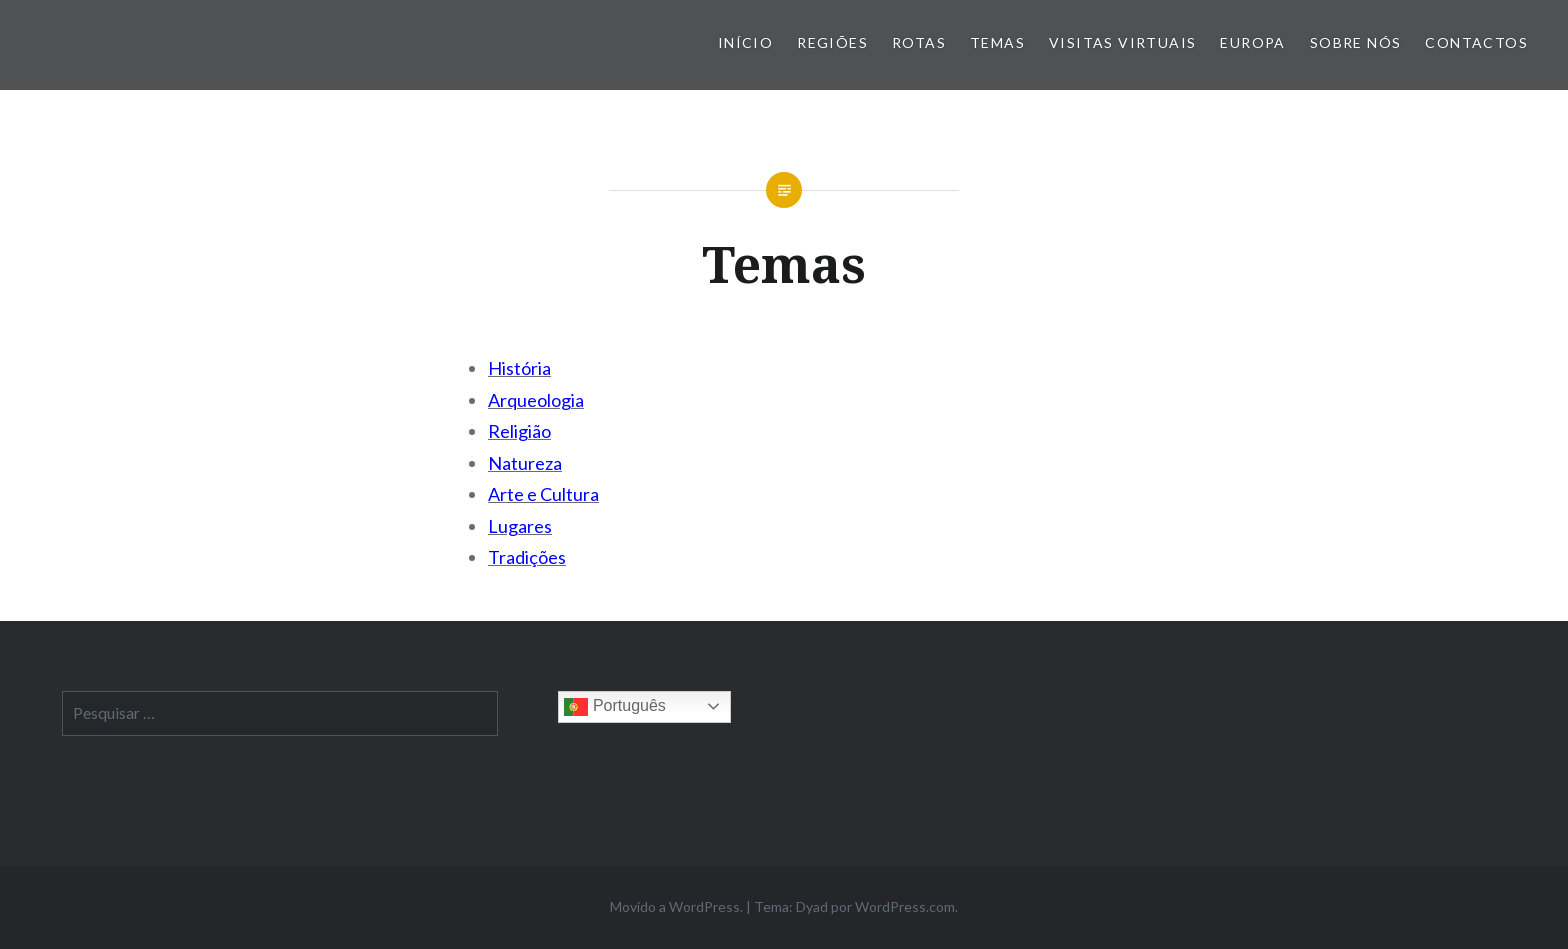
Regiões (832, 42)
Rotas (919, 42)
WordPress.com (905, 906)
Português (614, 707)
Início (745, 42)
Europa (1252, 42)
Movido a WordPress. (676, 906)
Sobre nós (1356, 42)
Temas (997, 42)
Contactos (1476, 42)
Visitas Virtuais (1122, 42)
